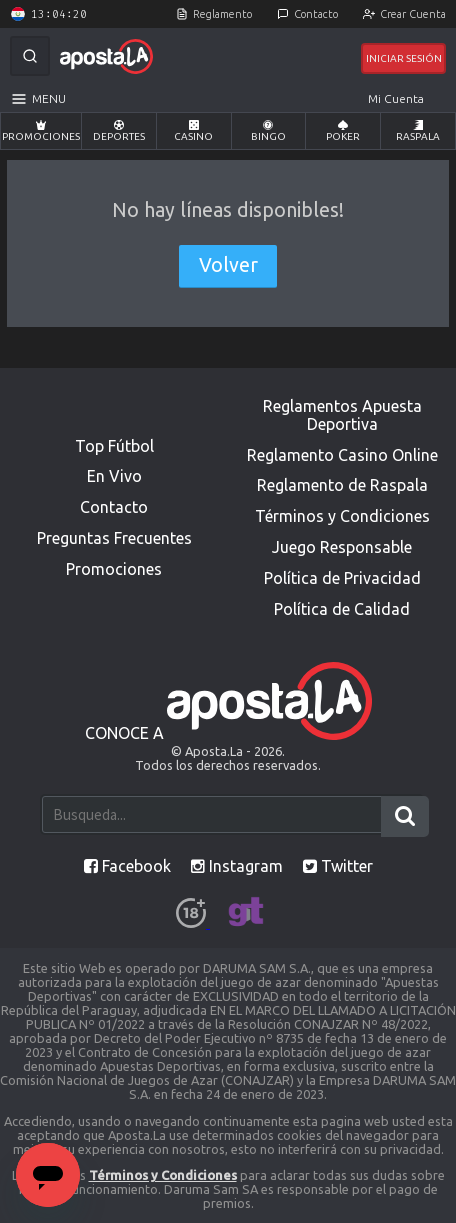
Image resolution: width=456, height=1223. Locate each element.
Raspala (418, 131)
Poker (343, 131)
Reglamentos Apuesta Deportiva (342, 415)
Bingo (268, 131)
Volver (228, 265)
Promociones (41, 131)
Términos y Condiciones (342, 516)
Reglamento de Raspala (342, 485)
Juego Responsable (342, 547)
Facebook (127, 866)
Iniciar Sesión (404, 58)
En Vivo (114, 476)
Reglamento (222, 14)
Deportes (119, 131)
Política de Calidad (342, 609)
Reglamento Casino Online (342, 455)
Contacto (316, 14)
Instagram (237, 866)
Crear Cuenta (413, 14)
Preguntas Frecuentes (114, 538)
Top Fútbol (114, 446)
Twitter (338, 866)
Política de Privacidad (342, 578)
